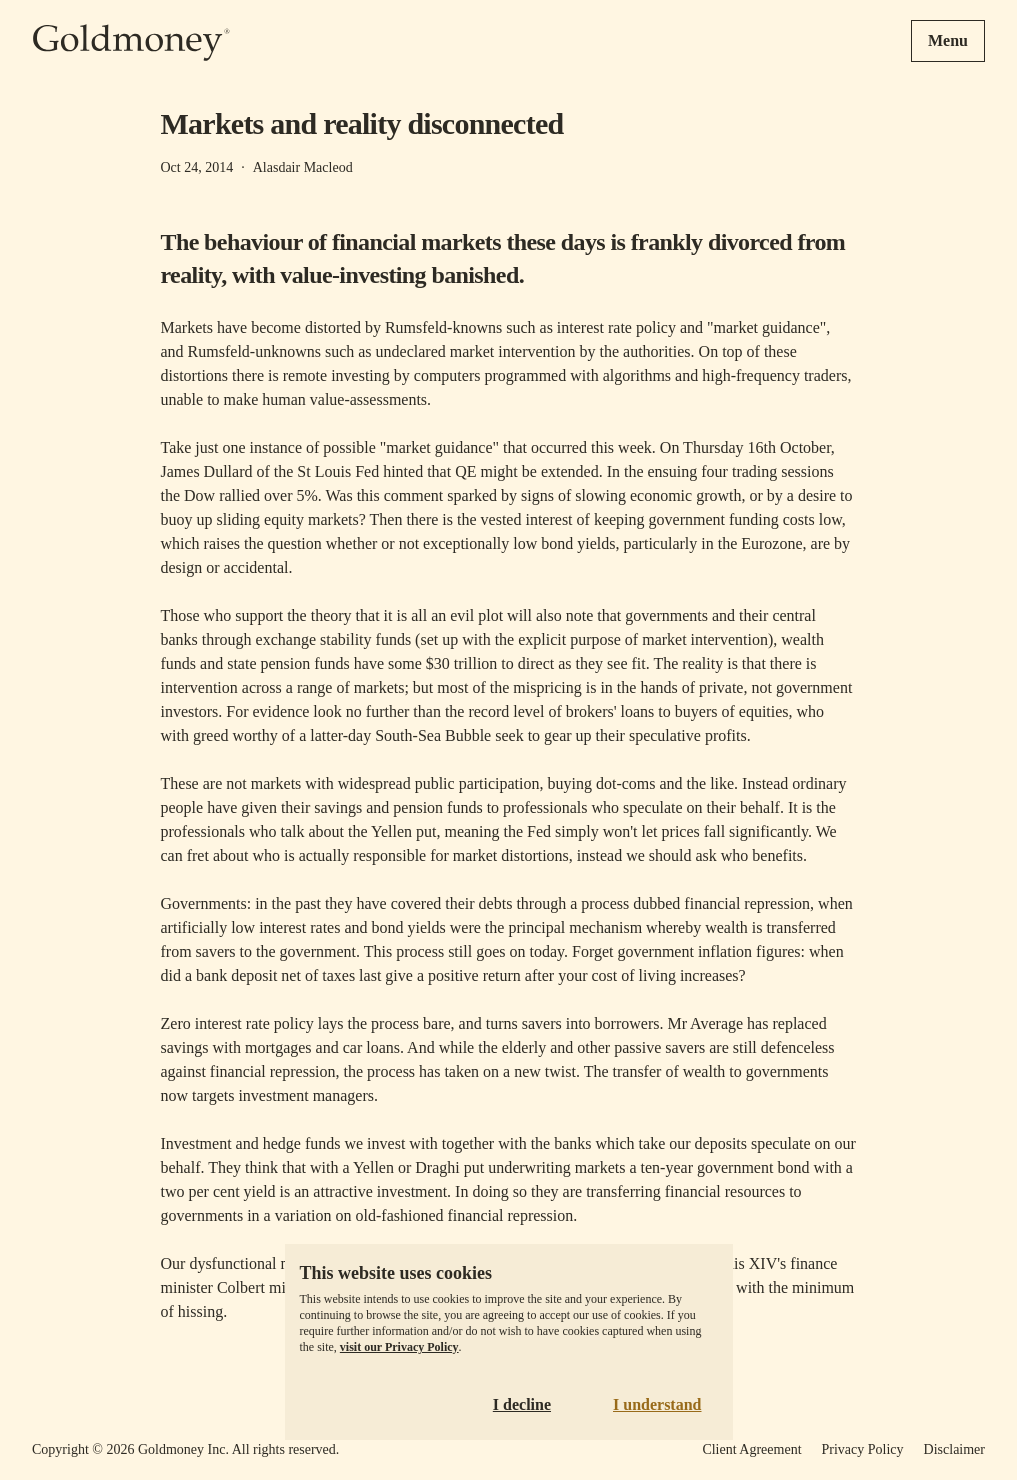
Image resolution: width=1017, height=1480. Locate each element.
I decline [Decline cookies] (522, 1404)
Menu (948, 40)
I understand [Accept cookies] (657, 1404)
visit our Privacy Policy (399, 1347)
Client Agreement (751, 1449)
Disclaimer (954, 1449)
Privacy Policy (863, 1449)
